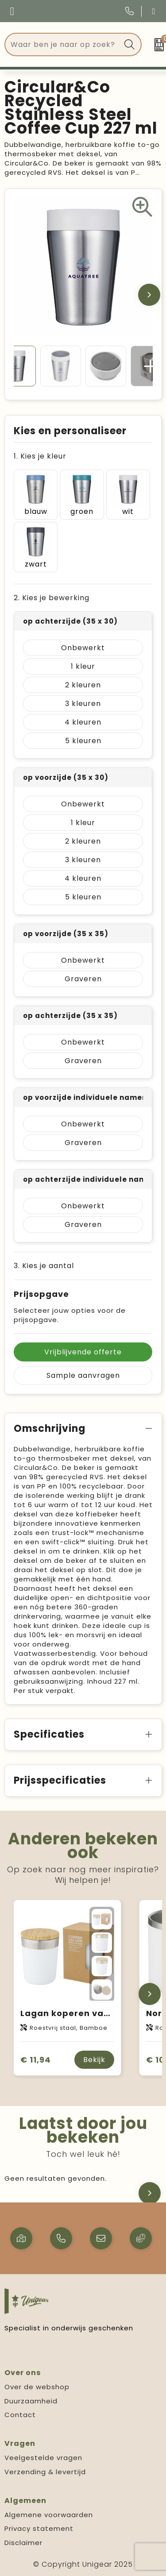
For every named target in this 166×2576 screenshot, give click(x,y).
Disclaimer (23, 2542)
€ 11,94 (35, 2060)
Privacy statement (38, 2528)
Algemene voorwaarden (48, 2514)
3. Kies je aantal (44, 1265)
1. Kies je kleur (40, 456)
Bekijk (94, 2060)
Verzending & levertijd (45, 2471)
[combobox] (63, 44)
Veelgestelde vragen (43, 2457)
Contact (20, 2414)
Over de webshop (36, 2386)
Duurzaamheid (31, 2401)
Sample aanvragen (83, 1375)
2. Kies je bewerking (51, 597)
